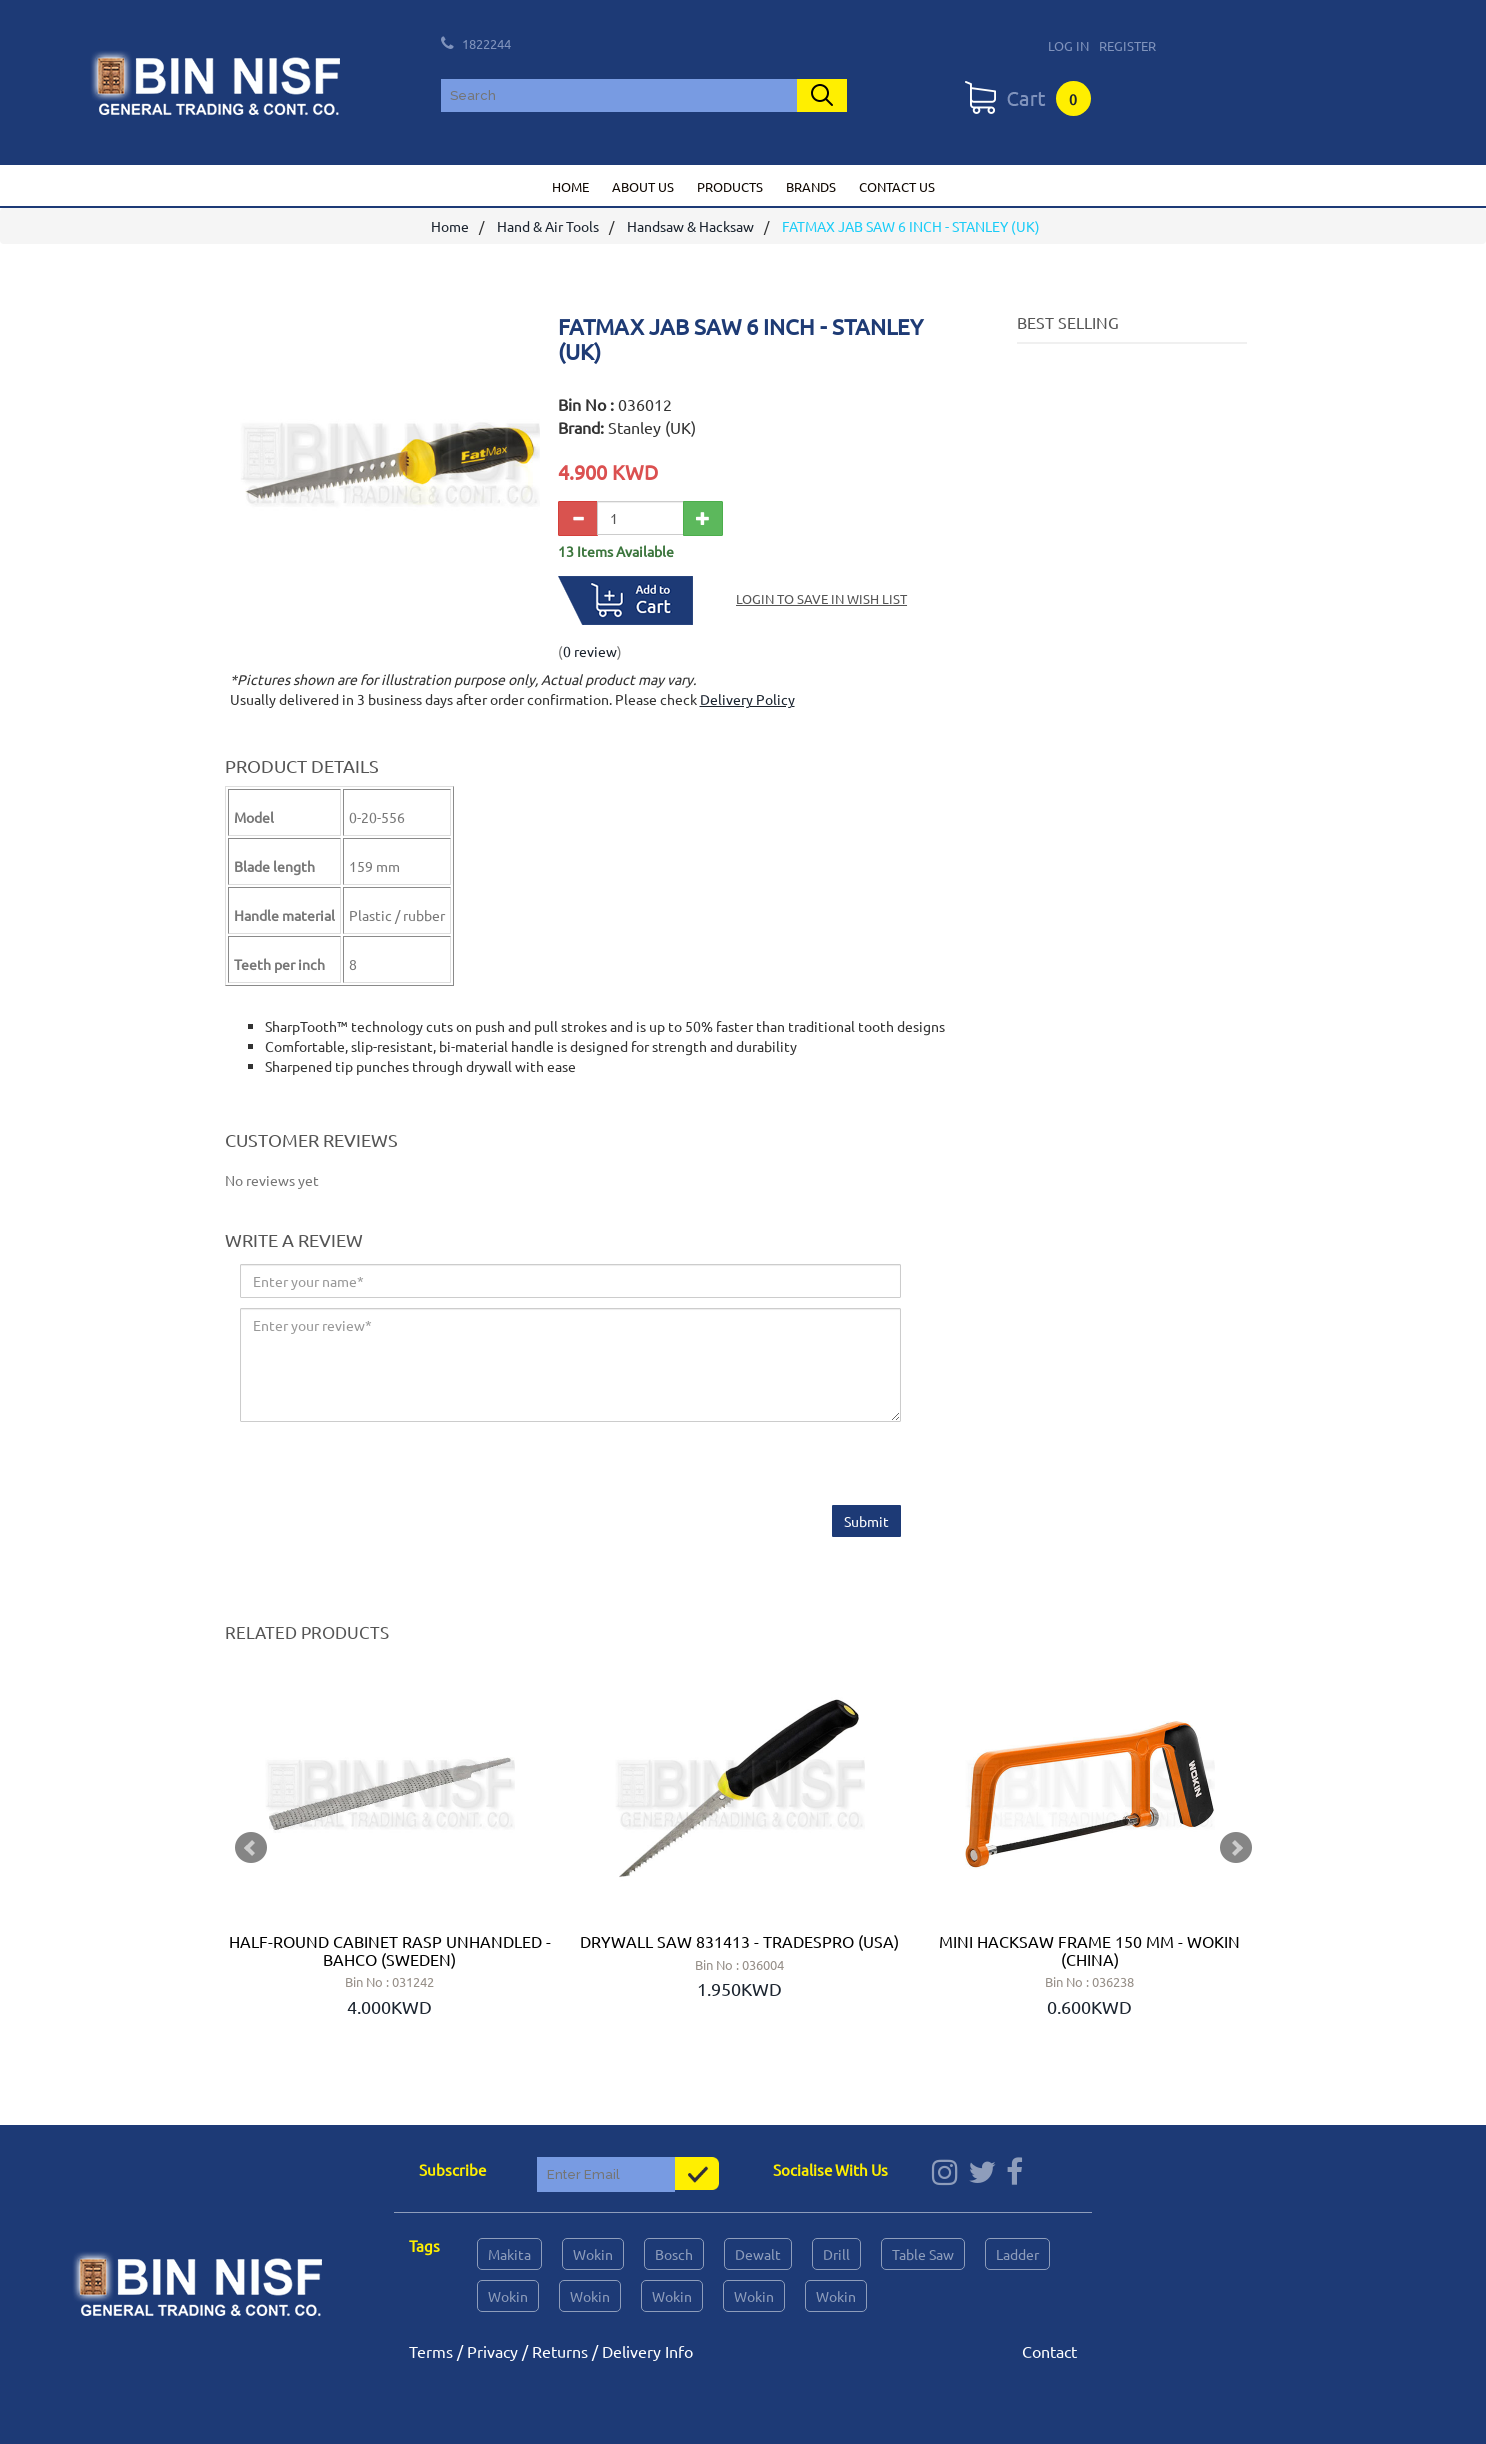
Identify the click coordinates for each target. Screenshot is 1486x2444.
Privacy (492, 2351)
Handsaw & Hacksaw (690, 227)
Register (1127, 45)
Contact (1049, 2351)
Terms (431, 2351)
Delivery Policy (747, 699)
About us (643, 186)
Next (1236, 1848)
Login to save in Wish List (821, 598)
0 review (590, 651)
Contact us (897, 186)
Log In (1068, 45)
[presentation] (392, 1467)
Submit (866, 1522)
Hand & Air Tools (548, 227)
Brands (811, 186)
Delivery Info (647, 2351)
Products (730, 186)
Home (570, 186)
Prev (251, 1848)
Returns (560, 2351)
